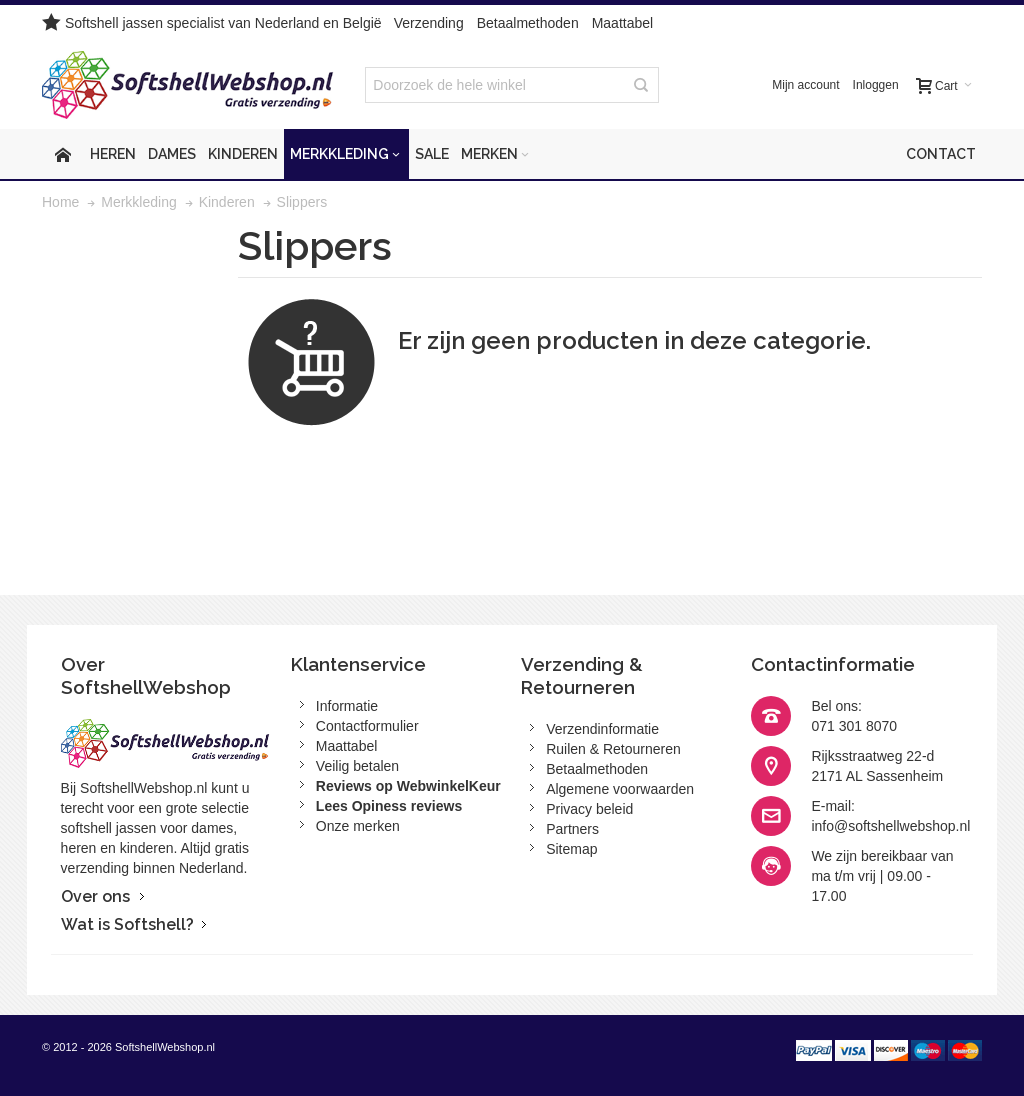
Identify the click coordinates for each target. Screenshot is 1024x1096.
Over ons (95, 896)
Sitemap (571, 849)
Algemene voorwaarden (620, 789)
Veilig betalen (357, 766)
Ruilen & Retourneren (613, 749)
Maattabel (622, 23)
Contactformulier (367, 726)
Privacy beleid (589, 809)
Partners (572, 829)
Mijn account (805, 85)
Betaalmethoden (528, 23)
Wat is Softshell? (127, 924)
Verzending (429, 23)
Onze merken (358, 826)
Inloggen (876, 85)
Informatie (347, 706)
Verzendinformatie (602, 729)
